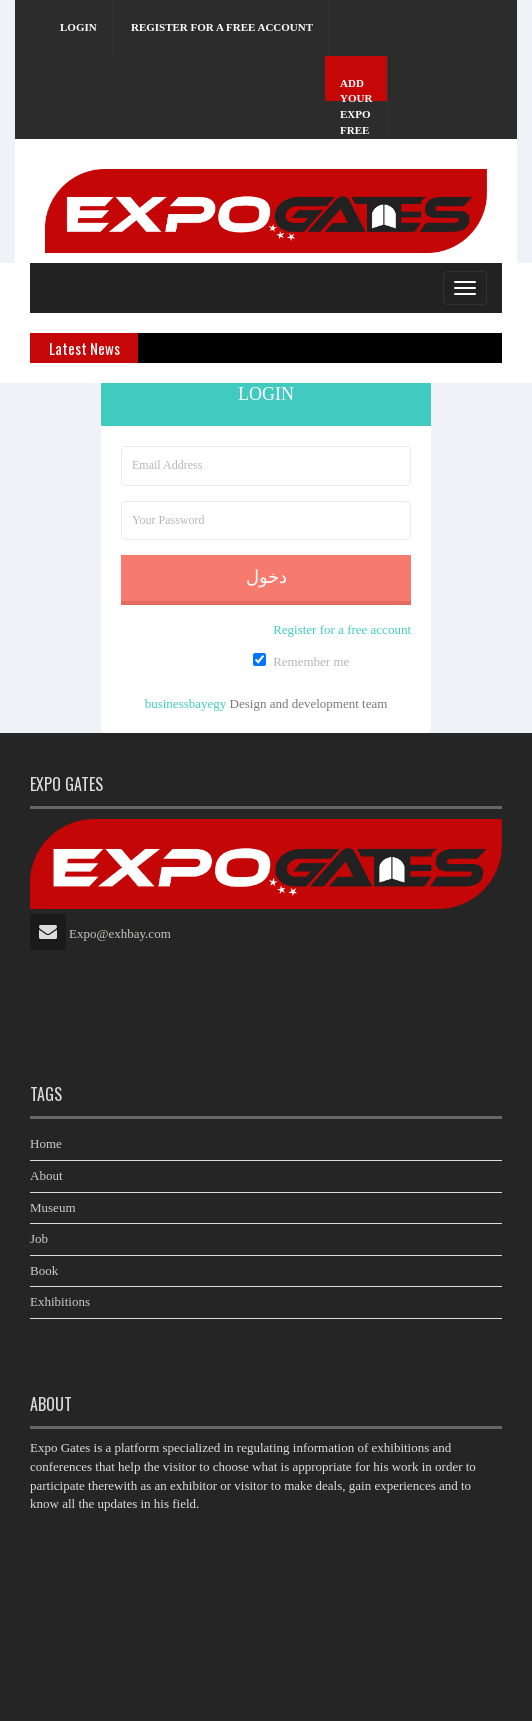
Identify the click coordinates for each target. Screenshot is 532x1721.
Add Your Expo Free (356, 106)
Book (44, 1270)
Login (78, 27)
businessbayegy (186, 703)
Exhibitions (60, 1301)
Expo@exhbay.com (120, 933)
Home (46, 1143)
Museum (53, 1207)
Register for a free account (222, 27)
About (46, 1175)
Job (39, 1238)
